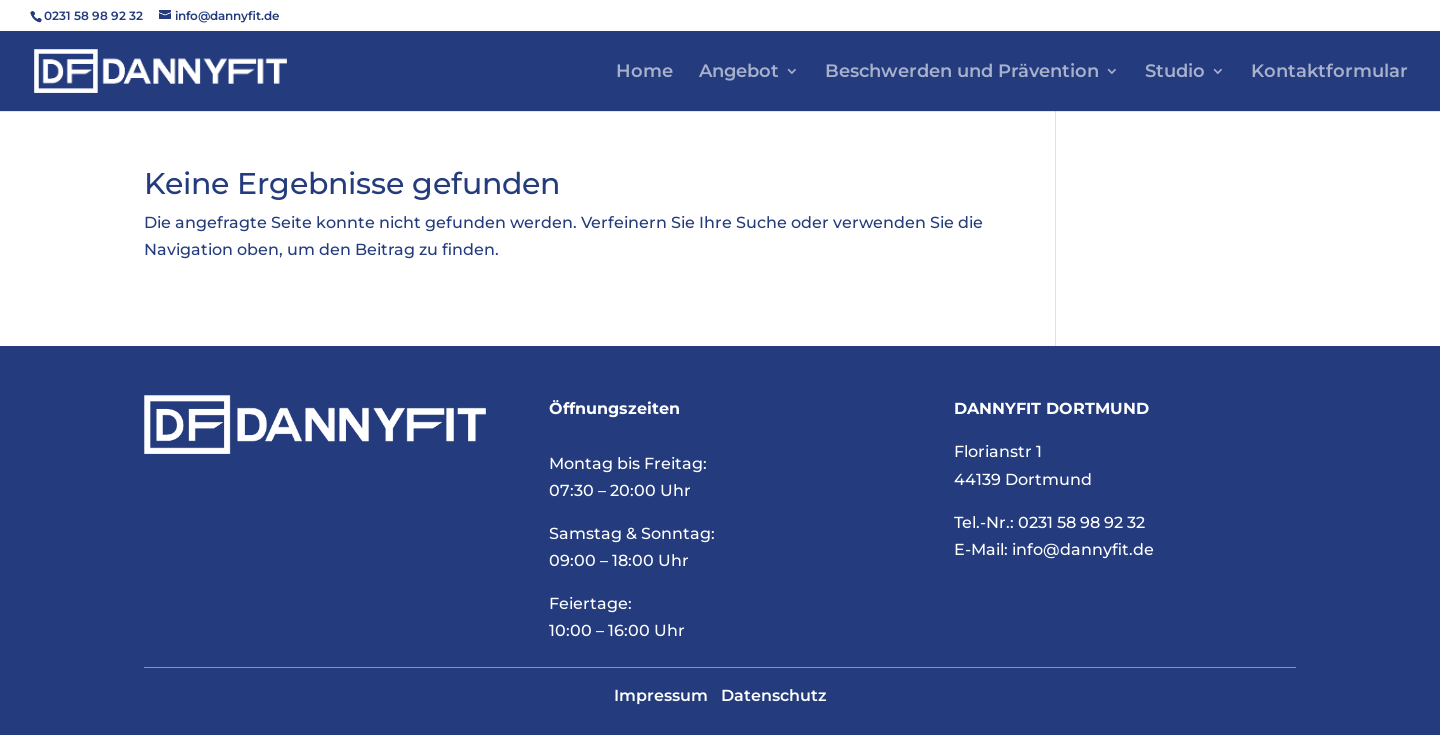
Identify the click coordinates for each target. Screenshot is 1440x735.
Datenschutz (774, 695)
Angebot (739, 73)
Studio (1175, 73)
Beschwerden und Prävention (962, 73)
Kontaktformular (1329, 73)
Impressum (661, 695)
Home (644, 73)
